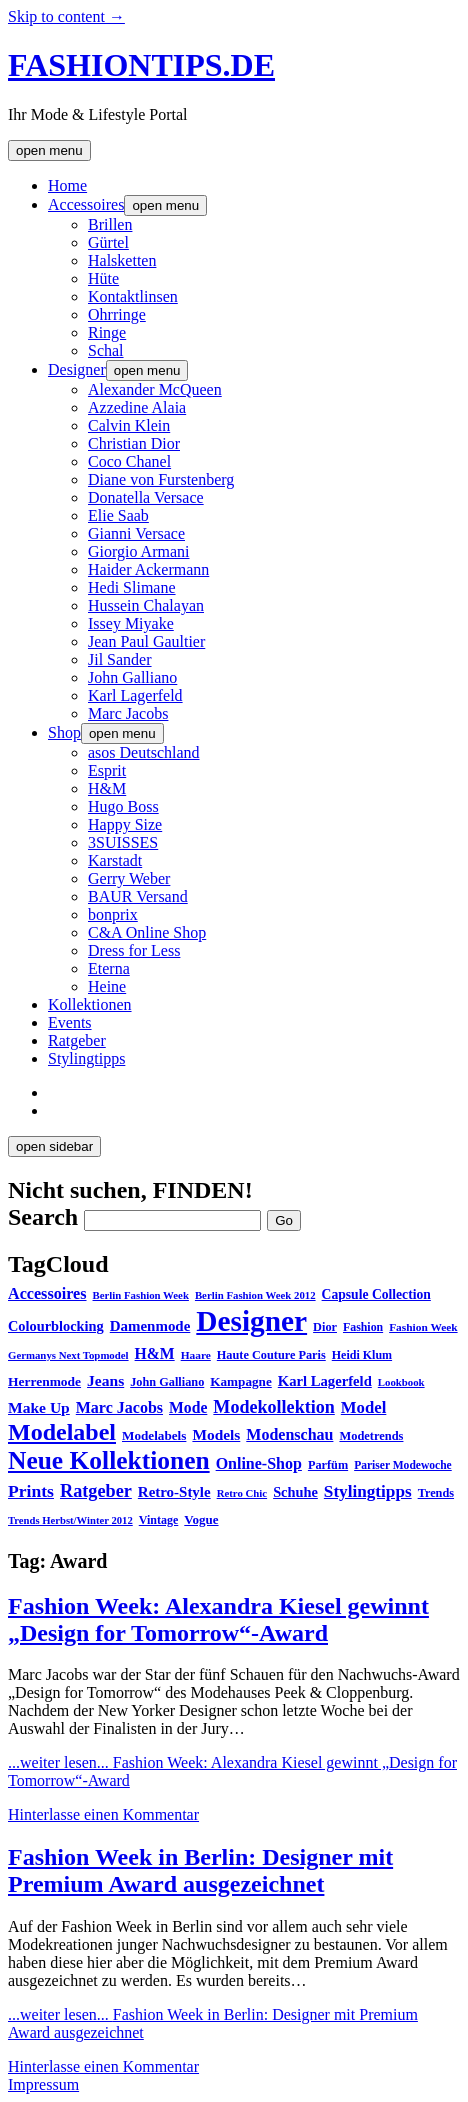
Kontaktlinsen (133, 296)
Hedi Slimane (132, 587)
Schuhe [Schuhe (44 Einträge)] (295, 1492)
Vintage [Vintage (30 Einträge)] (159, 1520)
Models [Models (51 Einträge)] (216, 1434)
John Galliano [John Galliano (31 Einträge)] (167, 1382)
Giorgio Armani (138, 551)
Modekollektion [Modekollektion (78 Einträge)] (273, 1407)
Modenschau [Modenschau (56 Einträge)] (289, 1434)
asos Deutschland (144, 752)
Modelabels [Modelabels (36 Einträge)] (154, 1435)
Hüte (103, 278)
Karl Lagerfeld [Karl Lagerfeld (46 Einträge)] (325, 1381)
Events (70, 1022)
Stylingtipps (86, 1058)
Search (43, 1217)
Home (67, 185)
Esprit (107, 770)
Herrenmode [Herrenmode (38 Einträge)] (44, 1381)
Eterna (109, 968)
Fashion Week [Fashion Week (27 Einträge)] (423, 1327)
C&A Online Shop (147, 932)
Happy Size (125, 824)
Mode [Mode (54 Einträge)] (188, 1407)
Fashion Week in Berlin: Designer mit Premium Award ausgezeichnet (200, 1870)
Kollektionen (90, 1004)
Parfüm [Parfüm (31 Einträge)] (328, 1465)
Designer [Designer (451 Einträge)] (251, 1321)
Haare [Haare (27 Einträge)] (196, 1355)
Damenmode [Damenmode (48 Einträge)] (150, 1326)
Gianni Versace (136, 533)
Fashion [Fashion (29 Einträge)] (363, 1327)
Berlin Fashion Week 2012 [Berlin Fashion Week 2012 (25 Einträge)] (255, 1295)
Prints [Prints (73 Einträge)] (31, 1491)
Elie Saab (118, 515)
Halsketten (122, 260)
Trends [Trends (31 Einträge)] (436, 1493)
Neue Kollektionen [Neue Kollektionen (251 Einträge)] (109, 1460)
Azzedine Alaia (137, 407)
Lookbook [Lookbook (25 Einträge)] (401, 1382)
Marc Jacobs (128, 713)
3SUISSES (123, 842)
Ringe (107, 332)
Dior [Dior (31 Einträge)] (325, 1327)
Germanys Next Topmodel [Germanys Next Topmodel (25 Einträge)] (68, 1355)
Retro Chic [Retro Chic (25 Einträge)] (242, 1493)
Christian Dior (134, 443)
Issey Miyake (131, 623)
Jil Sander (120, 659)
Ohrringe (117, 314)
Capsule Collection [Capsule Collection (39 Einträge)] (376, 1294)
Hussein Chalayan (146, 605)
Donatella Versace (146, 497)
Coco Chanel (129, 461)
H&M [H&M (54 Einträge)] (155, 1353)
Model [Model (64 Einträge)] (364, 1407)
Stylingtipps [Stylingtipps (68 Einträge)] (368, 1491)
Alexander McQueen (155, 389)
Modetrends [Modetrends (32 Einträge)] (371, 1436)
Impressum (43, 2084)
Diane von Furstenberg (161, 479)
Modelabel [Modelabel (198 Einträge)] (62, 1432)
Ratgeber (77, 1040)
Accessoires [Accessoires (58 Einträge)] (47, 1293)
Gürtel (108, 242)
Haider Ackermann (148, 569)
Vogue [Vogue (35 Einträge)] (201, 1519)
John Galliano (132, 677)
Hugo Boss (123, 806)
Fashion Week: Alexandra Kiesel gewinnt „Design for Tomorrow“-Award (218, 1619)
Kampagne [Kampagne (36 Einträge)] (240, 1381)
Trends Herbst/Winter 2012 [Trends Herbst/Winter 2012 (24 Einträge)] (70, 1520)
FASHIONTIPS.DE (141, 65)
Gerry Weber (129, 878)
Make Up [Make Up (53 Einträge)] (39, 1407)
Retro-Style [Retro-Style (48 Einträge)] (174, 1492)
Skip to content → (66, 16)
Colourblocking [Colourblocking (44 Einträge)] (56, 1326)
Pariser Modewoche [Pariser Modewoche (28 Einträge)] (403, 1465)
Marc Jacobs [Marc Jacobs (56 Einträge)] (119, 1407)
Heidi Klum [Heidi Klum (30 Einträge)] (362, 1355)
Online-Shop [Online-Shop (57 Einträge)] (259, 1463)
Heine (107, 986)
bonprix (113, 914)
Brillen (110, 224)
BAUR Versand (138, 896)
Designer (77, 369)
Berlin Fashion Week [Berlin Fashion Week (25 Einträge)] (141, 1295)
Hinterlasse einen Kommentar (103, 1814)
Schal (106, 350)
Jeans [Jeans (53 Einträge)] (105, 1380)
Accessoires (86, 204)
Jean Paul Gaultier (146, 641)
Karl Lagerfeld (135, 695)
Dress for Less (134, 950)
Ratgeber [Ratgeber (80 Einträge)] (96, 1491)
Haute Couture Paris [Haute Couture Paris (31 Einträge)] (271, 1355)
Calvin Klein (129, 425)
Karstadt (115, 860)
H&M (107, 788)
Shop (64, 732)
